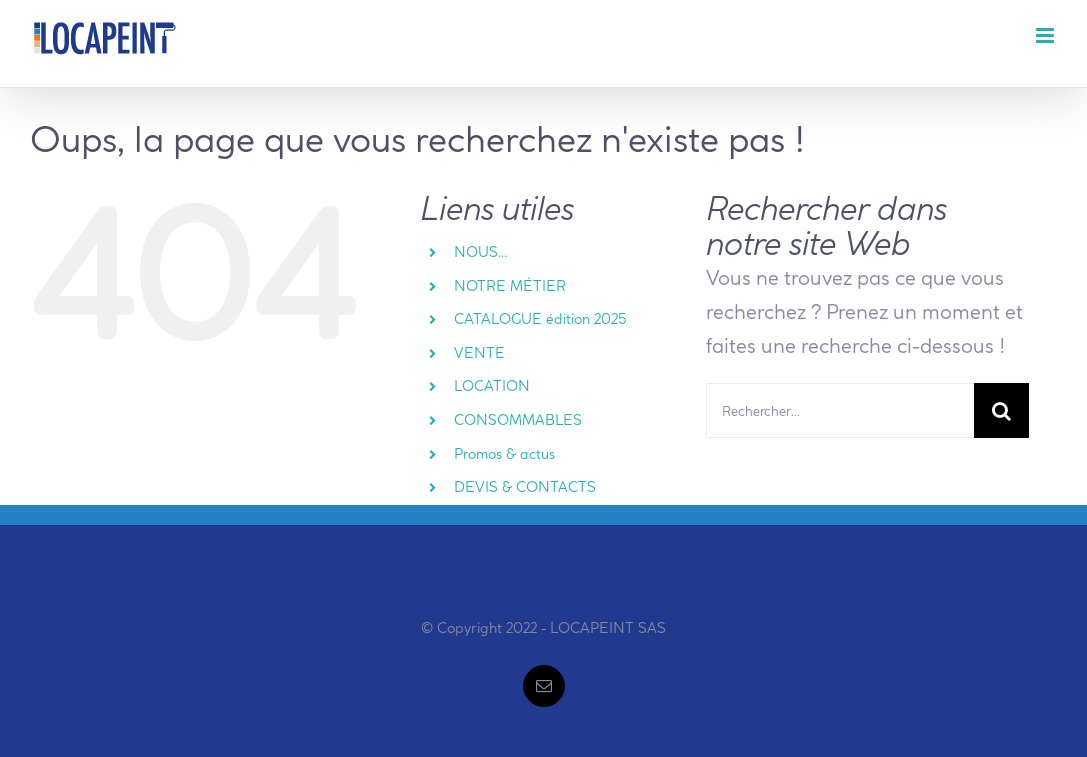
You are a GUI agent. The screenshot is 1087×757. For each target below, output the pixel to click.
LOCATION (492, 386)
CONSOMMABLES (518, 420)
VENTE (479, 353)
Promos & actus (504, 454)
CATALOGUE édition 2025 (540, 319)
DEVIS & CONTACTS (525, 487)
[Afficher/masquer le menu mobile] (1046, 35)
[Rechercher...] (839, 410)
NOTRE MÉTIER (510, 286)
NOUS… (480, 252)
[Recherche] (1001, 410)
